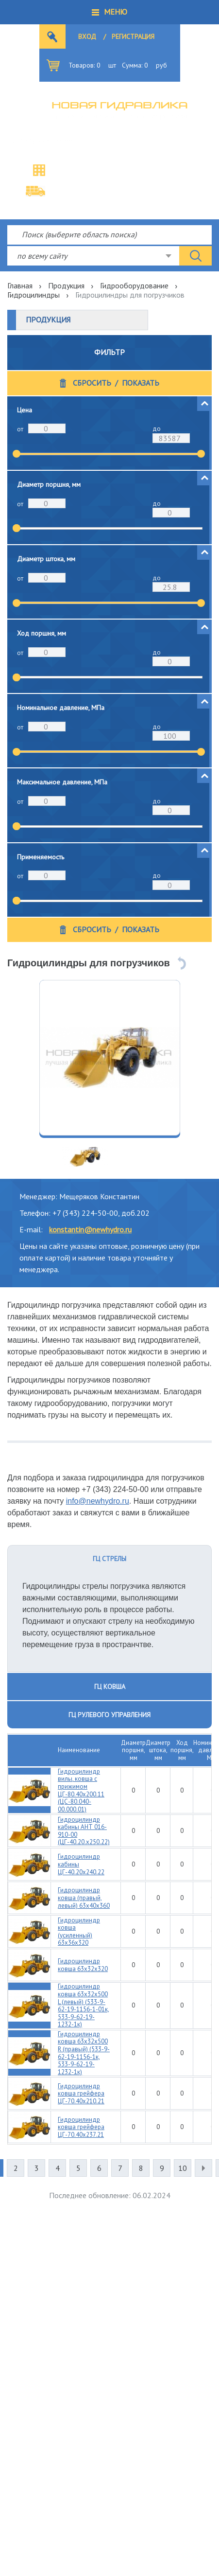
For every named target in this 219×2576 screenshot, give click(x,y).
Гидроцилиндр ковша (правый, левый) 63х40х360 (84, 1897)
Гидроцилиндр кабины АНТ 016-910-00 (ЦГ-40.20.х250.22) (84, 1831)
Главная (20, 285)
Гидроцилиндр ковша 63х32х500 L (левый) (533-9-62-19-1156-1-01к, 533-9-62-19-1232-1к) (83, 2005)
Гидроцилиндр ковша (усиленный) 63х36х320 (79, 1931)
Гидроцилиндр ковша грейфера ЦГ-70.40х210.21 (81, 2093)
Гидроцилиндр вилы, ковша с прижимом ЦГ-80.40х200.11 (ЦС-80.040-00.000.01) (81, 1790)
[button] (109, 12)
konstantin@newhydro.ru (90, 1229)
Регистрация (133, 36)
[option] (109, 1058)
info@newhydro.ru (97, 1501)
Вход (87, 36)
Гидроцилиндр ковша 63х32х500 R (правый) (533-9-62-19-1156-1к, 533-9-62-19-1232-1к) (84, 2053)
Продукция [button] (48, 319)
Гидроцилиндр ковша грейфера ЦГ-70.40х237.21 (81, 2127)
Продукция (66, 285)
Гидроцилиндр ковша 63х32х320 (83, 1965)
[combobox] (93, 256)
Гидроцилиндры (33, 295)
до (156, 428)
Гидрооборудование (134, 285)
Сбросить (92, 383)
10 (182, 2168)
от (20, 429)
